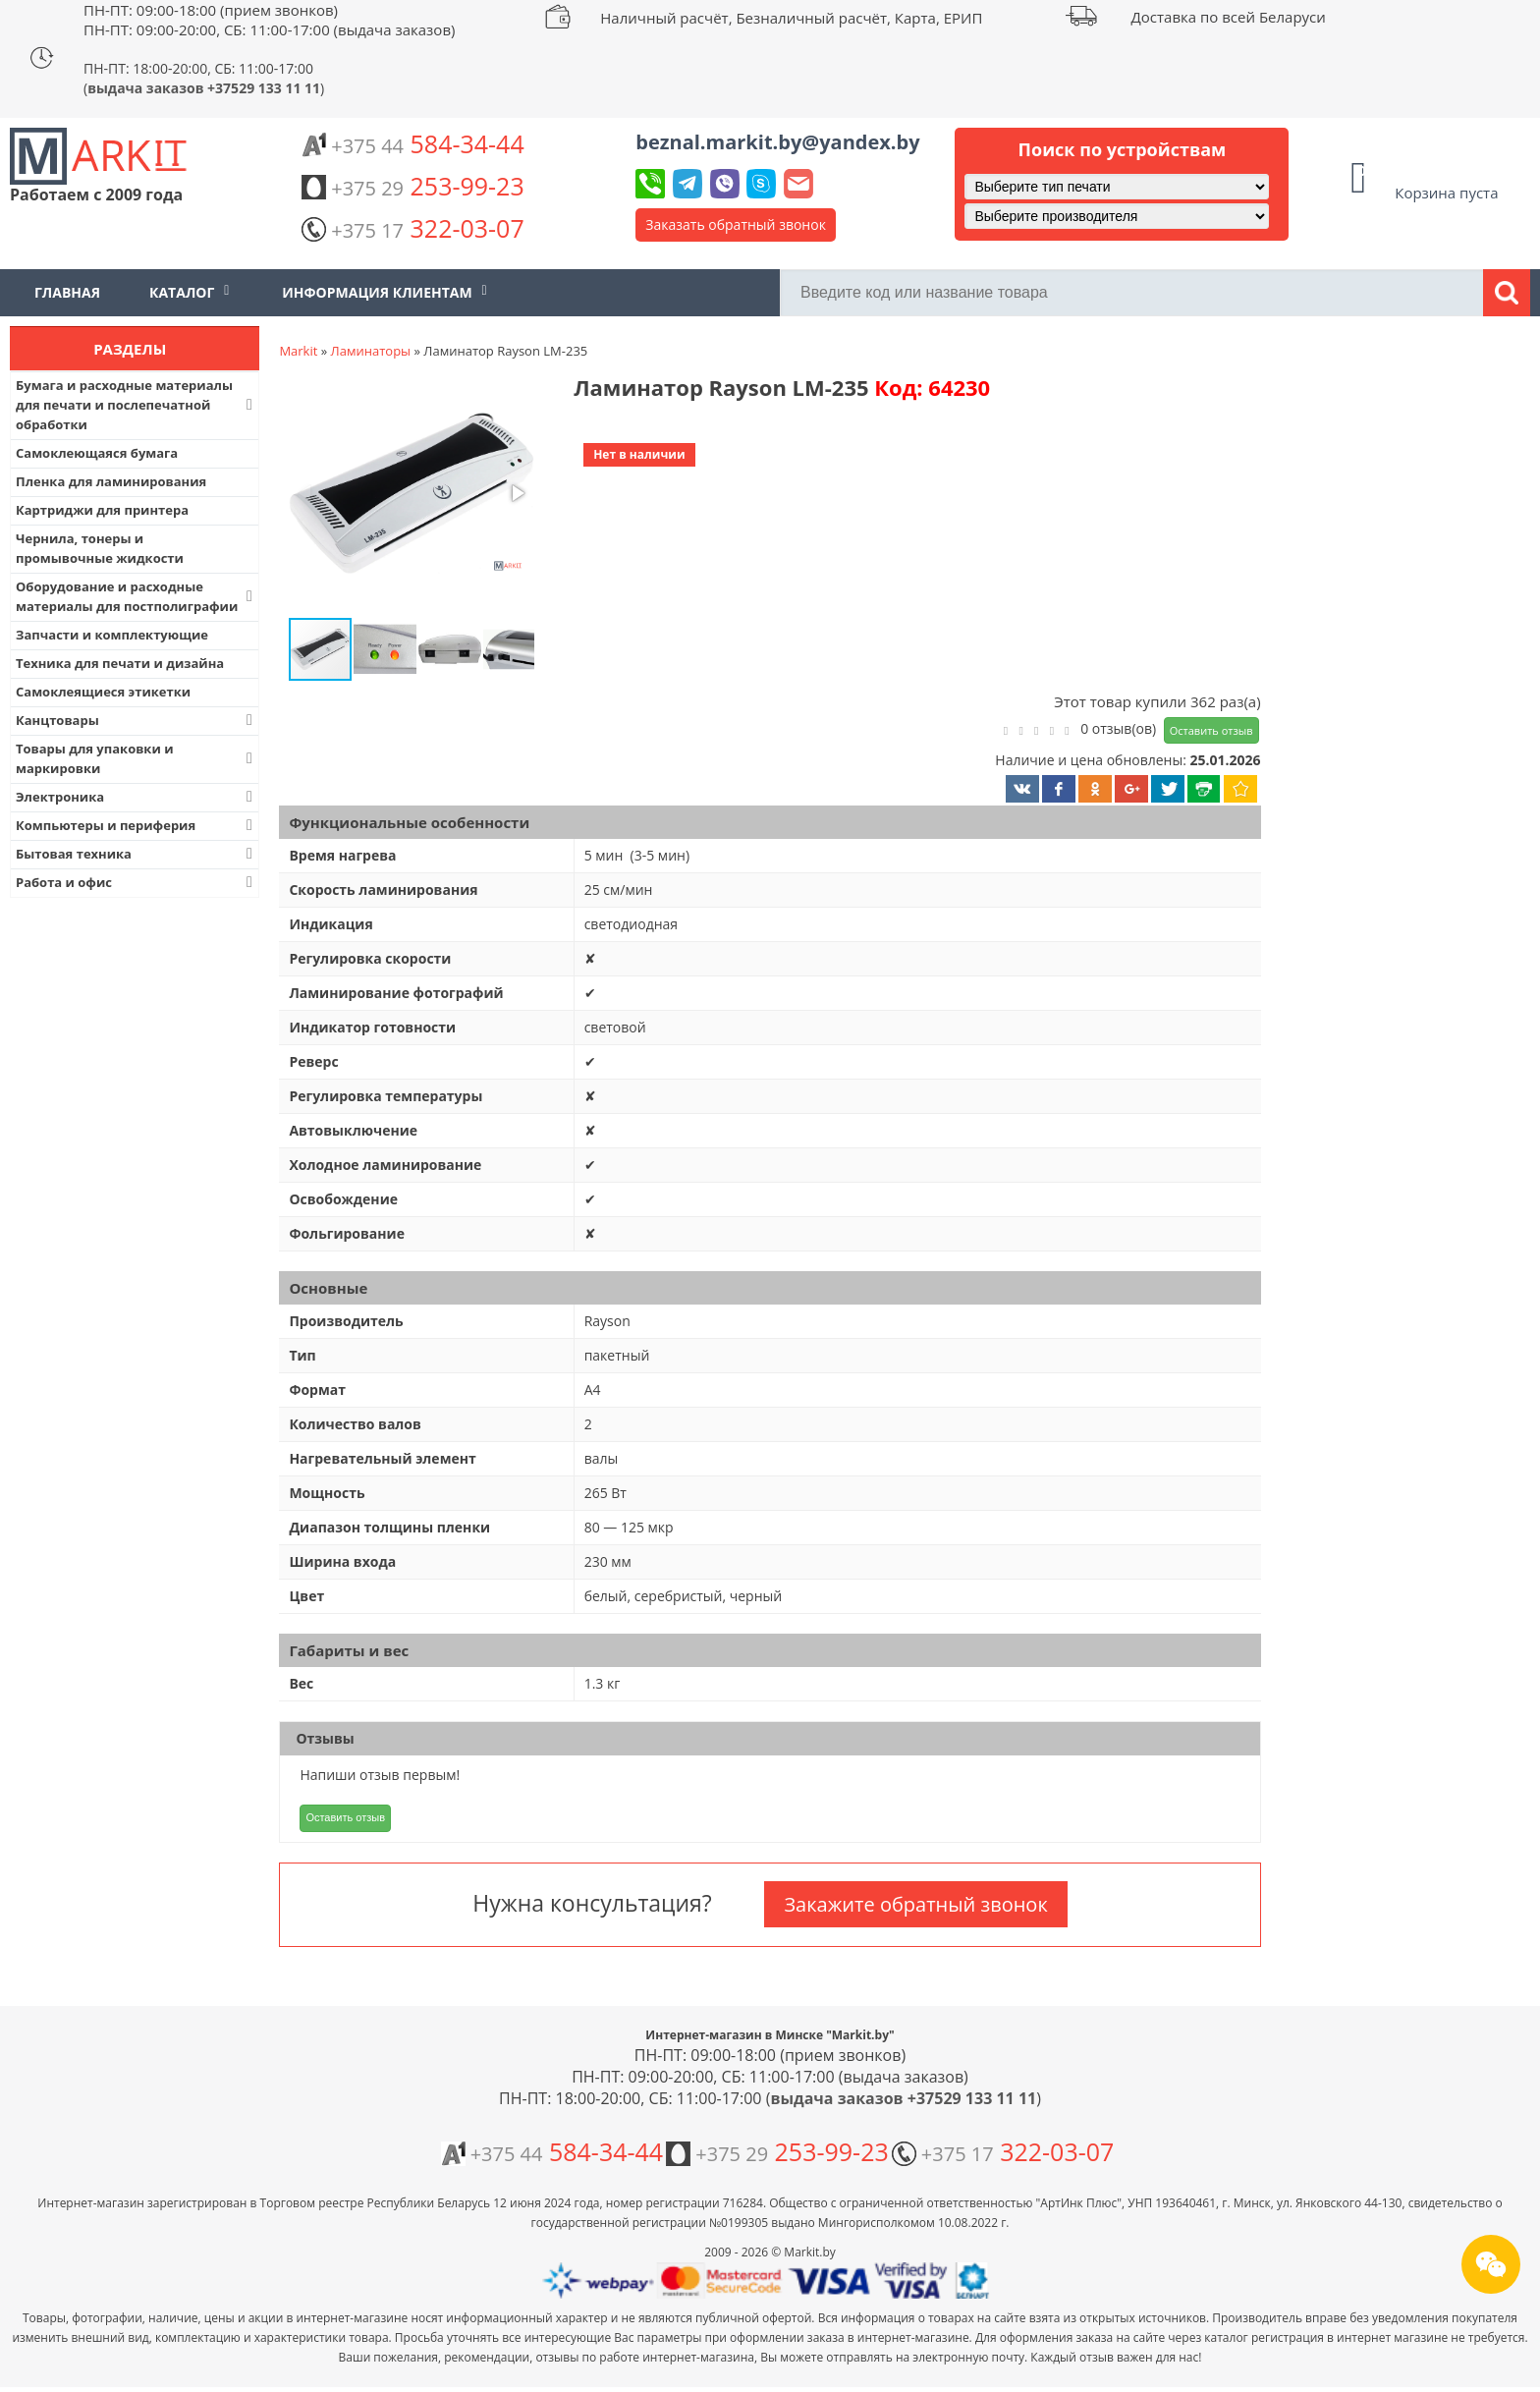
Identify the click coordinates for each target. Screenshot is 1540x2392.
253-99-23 (412, 185)
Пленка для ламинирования (111, 481)
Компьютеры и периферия (136, 825)
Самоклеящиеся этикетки (103, 691)
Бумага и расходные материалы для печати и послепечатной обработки (136, 404)
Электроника (136, 797)
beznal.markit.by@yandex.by (777, 142)
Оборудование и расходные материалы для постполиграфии (136, 596)
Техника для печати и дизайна (120, 663)
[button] (409, 495)
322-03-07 (412, 228)
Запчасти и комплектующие (112, 634)
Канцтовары (136, 720)
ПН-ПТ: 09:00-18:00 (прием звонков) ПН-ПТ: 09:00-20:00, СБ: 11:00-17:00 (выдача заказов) (269, 19)
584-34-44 (412, 143)
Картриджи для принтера (102, 510)
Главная (67, 292)
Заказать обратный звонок (735, 224)
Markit (298, 351)
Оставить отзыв (1211, 730)
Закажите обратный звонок (915, 1904)
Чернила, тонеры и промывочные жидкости (100, 548)
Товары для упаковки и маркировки (136, 758)
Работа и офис (136, 882)
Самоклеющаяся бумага (97, 453)
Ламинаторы (371, 351)
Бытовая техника (136, 853)
